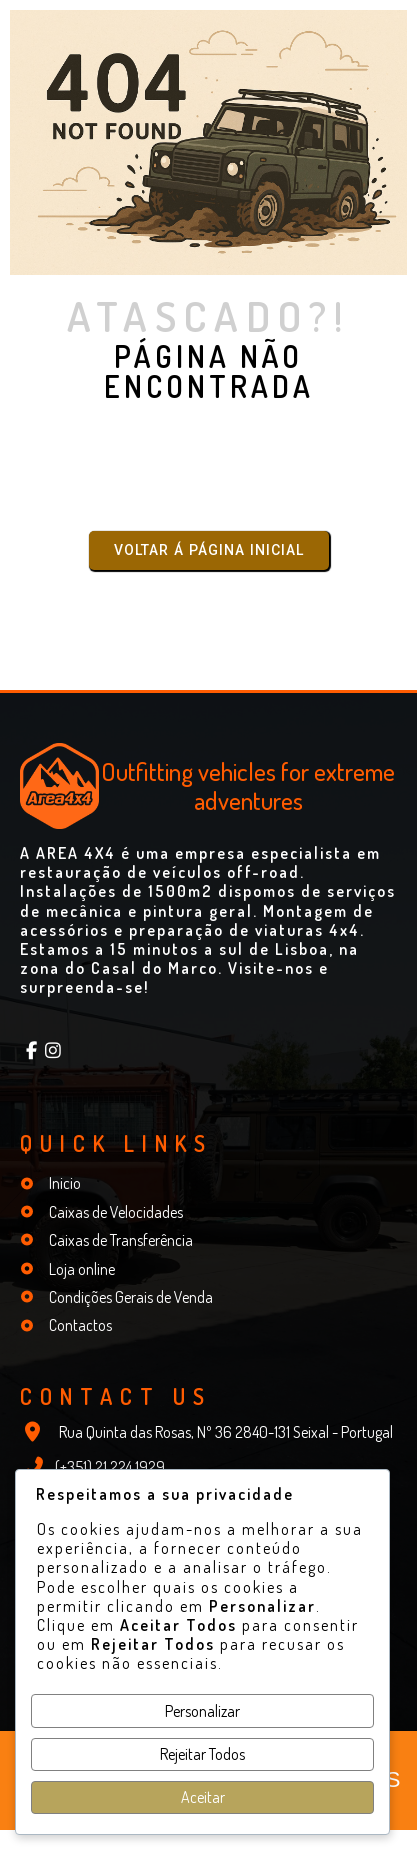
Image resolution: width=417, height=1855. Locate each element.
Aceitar (203, 1797)
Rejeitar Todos (202, 1754)
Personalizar (202, 1711)
